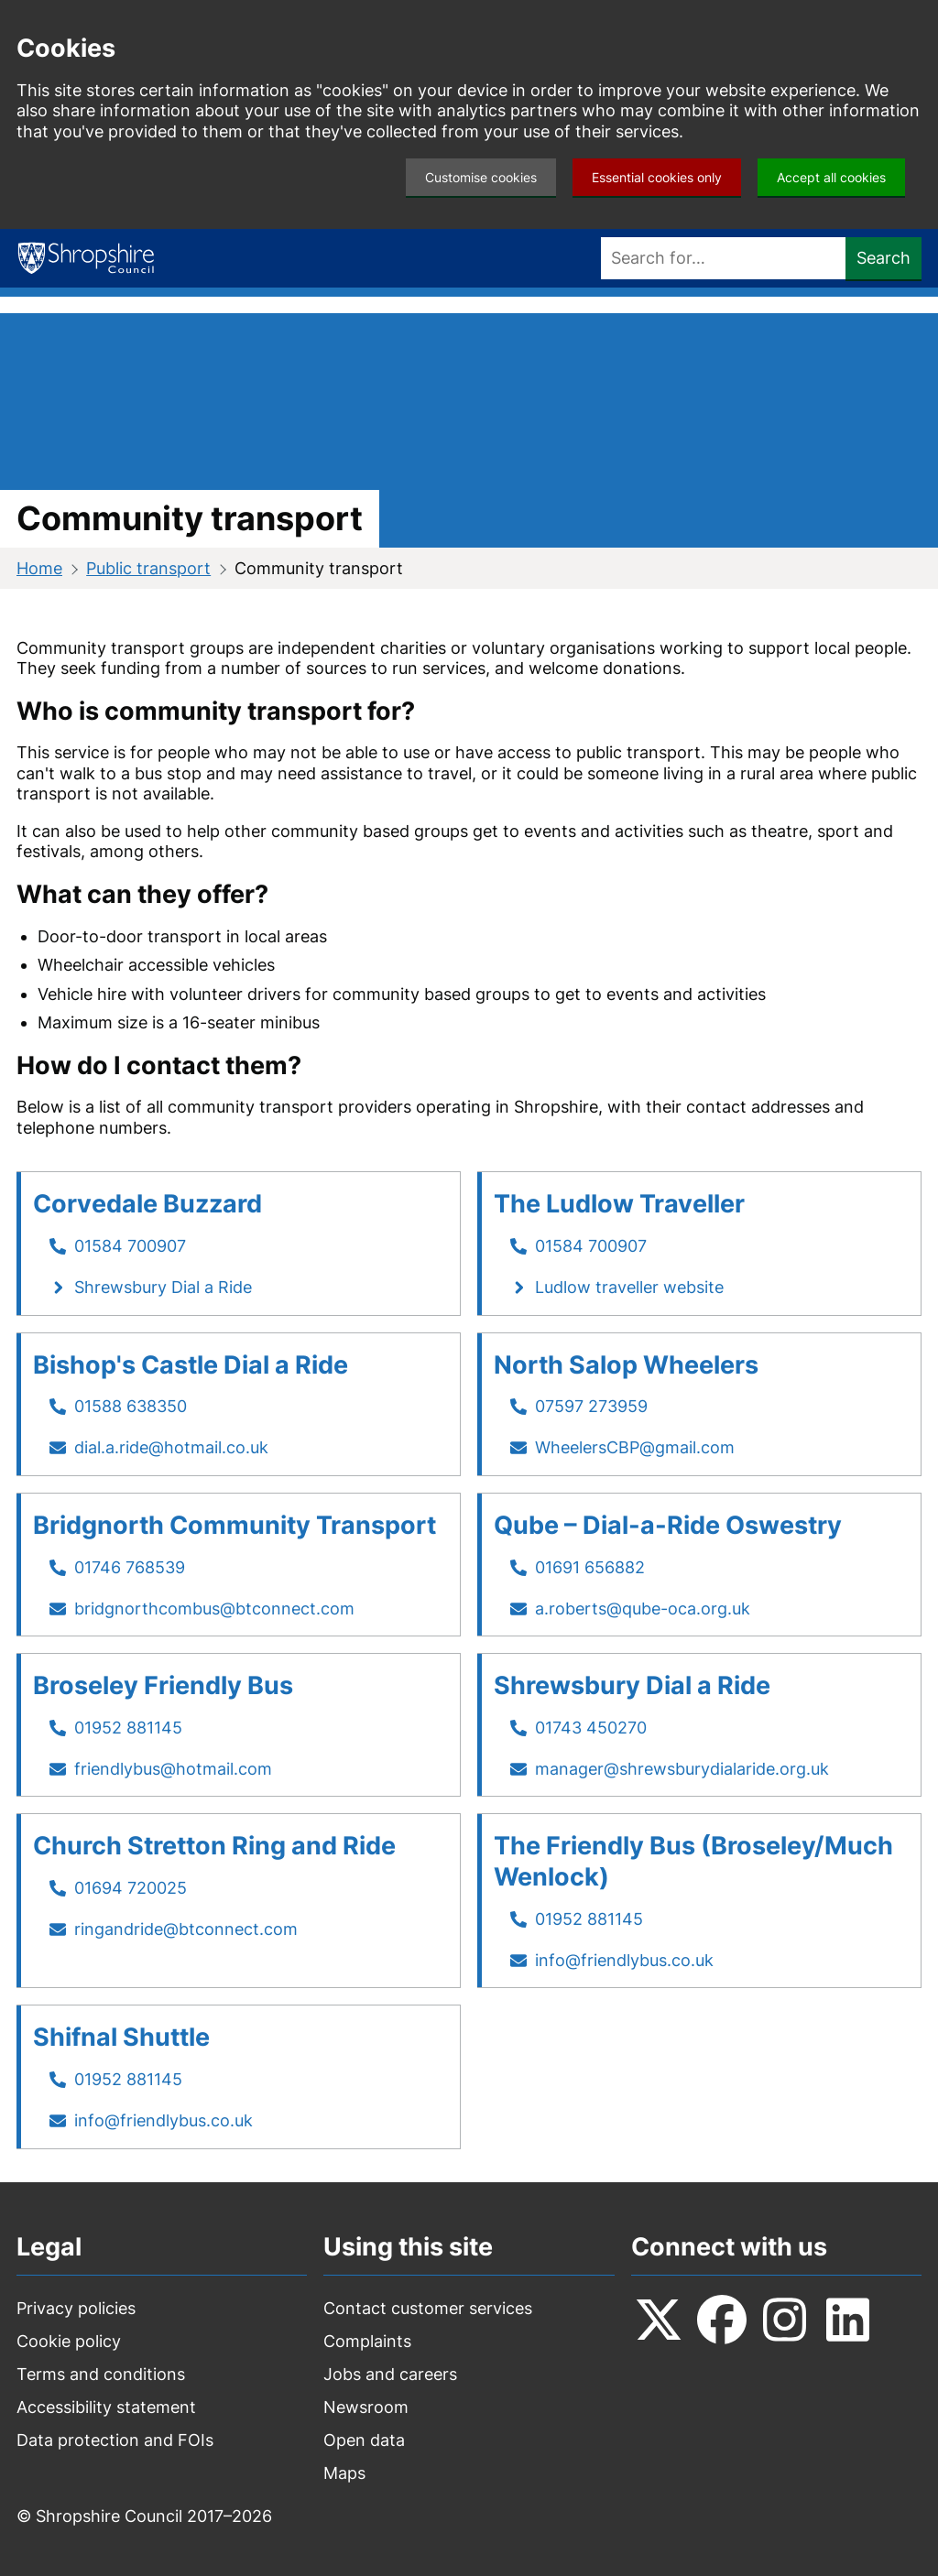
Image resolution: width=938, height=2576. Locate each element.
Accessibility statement (106, 2407)
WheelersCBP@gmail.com (635, 1447)
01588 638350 (130, 1406)
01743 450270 (591, 1727)
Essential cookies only (657, 177)
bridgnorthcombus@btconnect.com (214, 1608)
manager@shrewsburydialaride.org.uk (682, 1768)
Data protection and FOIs (114, 2440)
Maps (344, 2473)
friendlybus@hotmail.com (173, 1768)
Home (39, 568)
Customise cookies (481, 177)
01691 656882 (590, 1567)
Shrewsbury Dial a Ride (163, 1287)
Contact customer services (427, 2308)
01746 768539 (129, 1567)
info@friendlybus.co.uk (624, 1960)
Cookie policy (68, 2341)
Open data (364, 2440)
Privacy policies (76, 2308)
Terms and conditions (100, 2374)
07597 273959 (591, 1406)
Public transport (148, 568)
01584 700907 (130, 1245)
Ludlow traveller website (629, 1287)
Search (883, 257)
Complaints (367, 2341)
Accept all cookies (831, 177)
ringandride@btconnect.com (186, 1929)
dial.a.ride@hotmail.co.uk (171, 1447)
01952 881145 (128, 1727)
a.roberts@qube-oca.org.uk (642, 1608)
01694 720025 (130, 1887)
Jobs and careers (390, 2374)
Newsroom (366, 2407)
